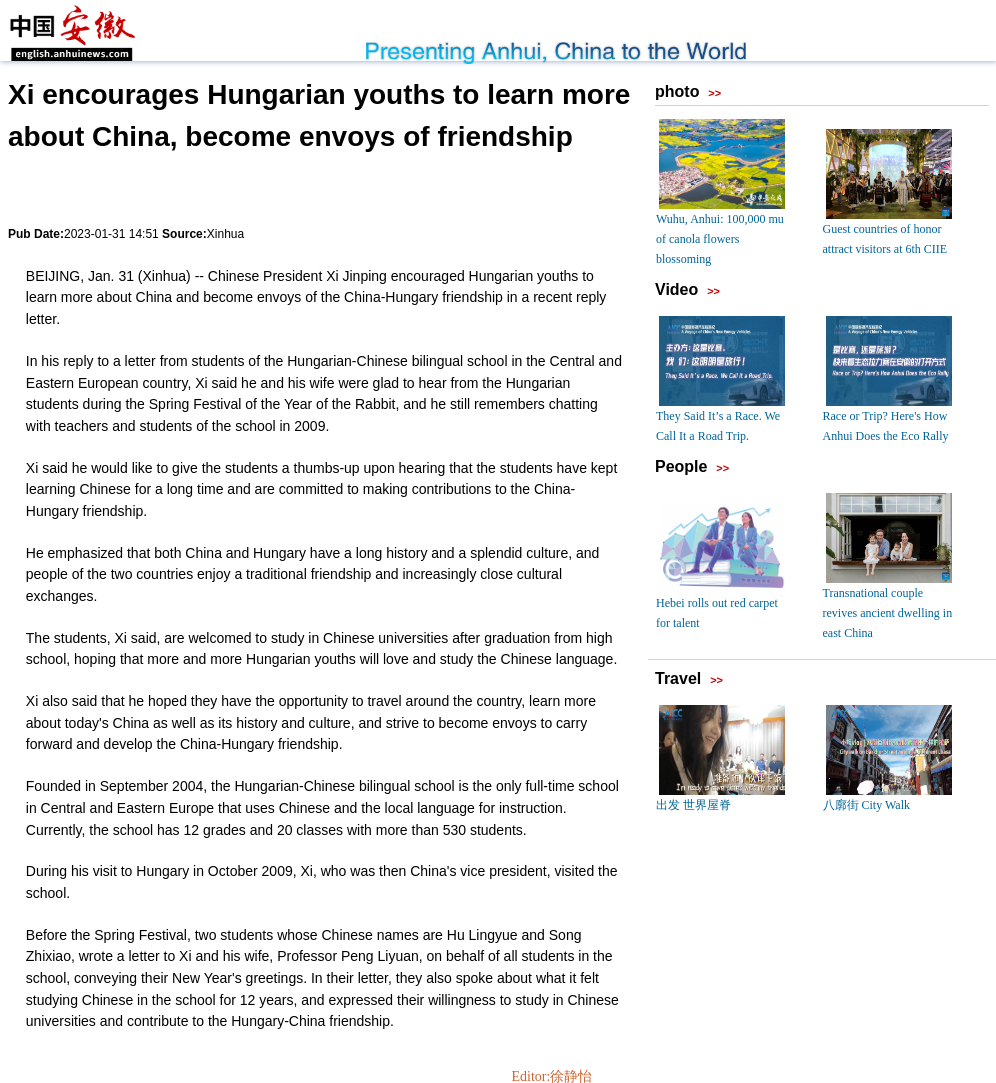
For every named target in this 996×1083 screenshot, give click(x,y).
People (681, 466)
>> (714, 93)
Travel (678, 678)
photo (677, 91)
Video (676, 289)
